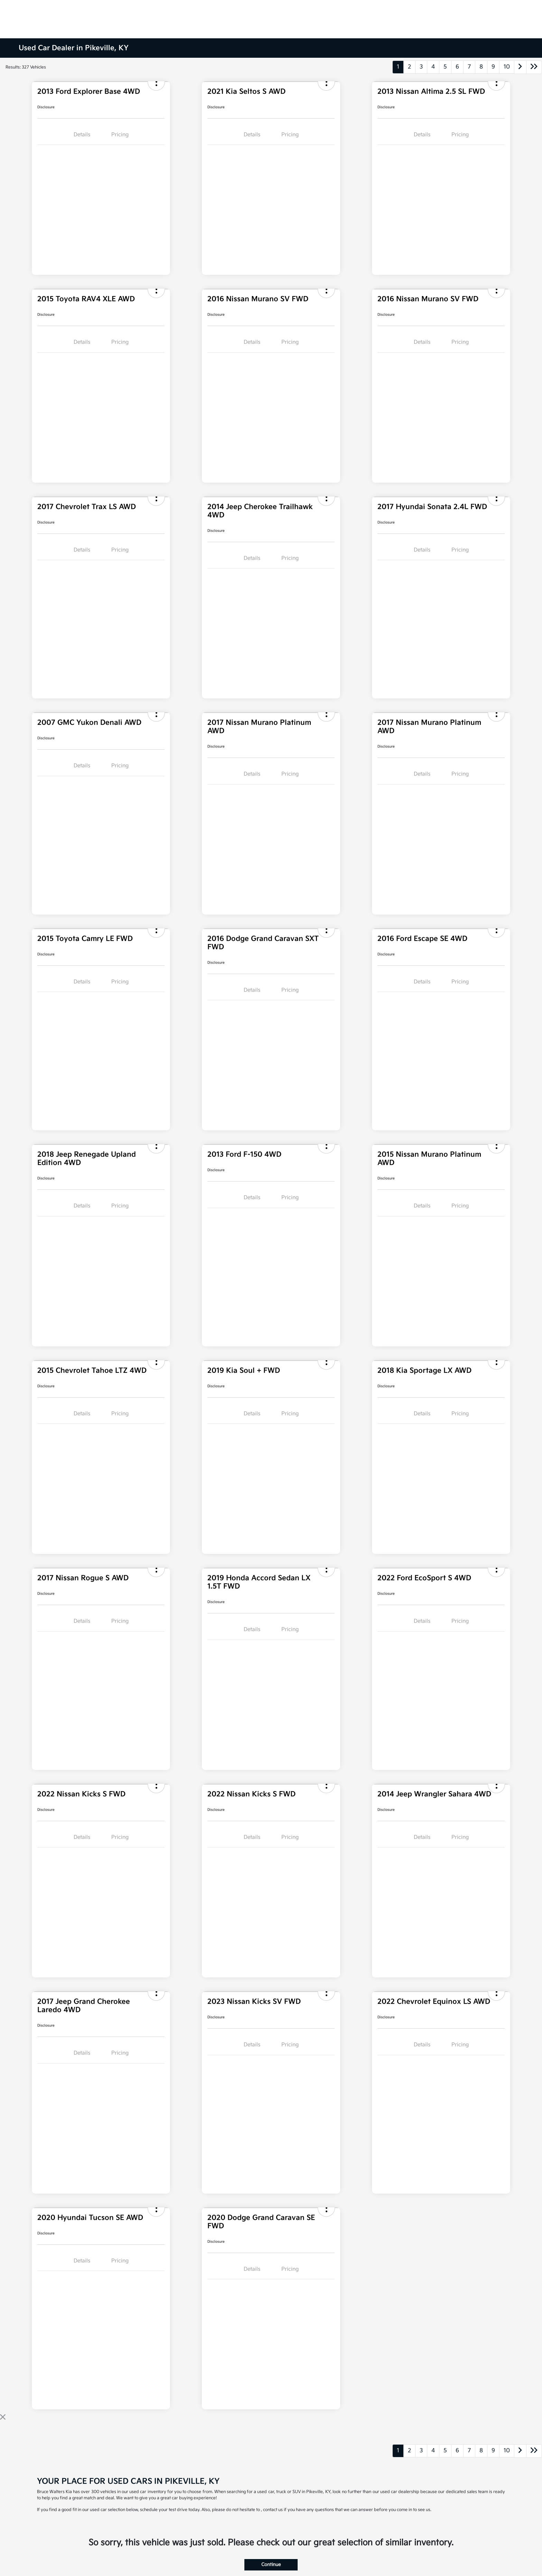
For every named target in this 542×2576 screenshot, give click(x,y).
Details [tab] (82, 134)
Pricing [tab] (120, 134)
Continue (271, 2564)
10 (507, 67)
